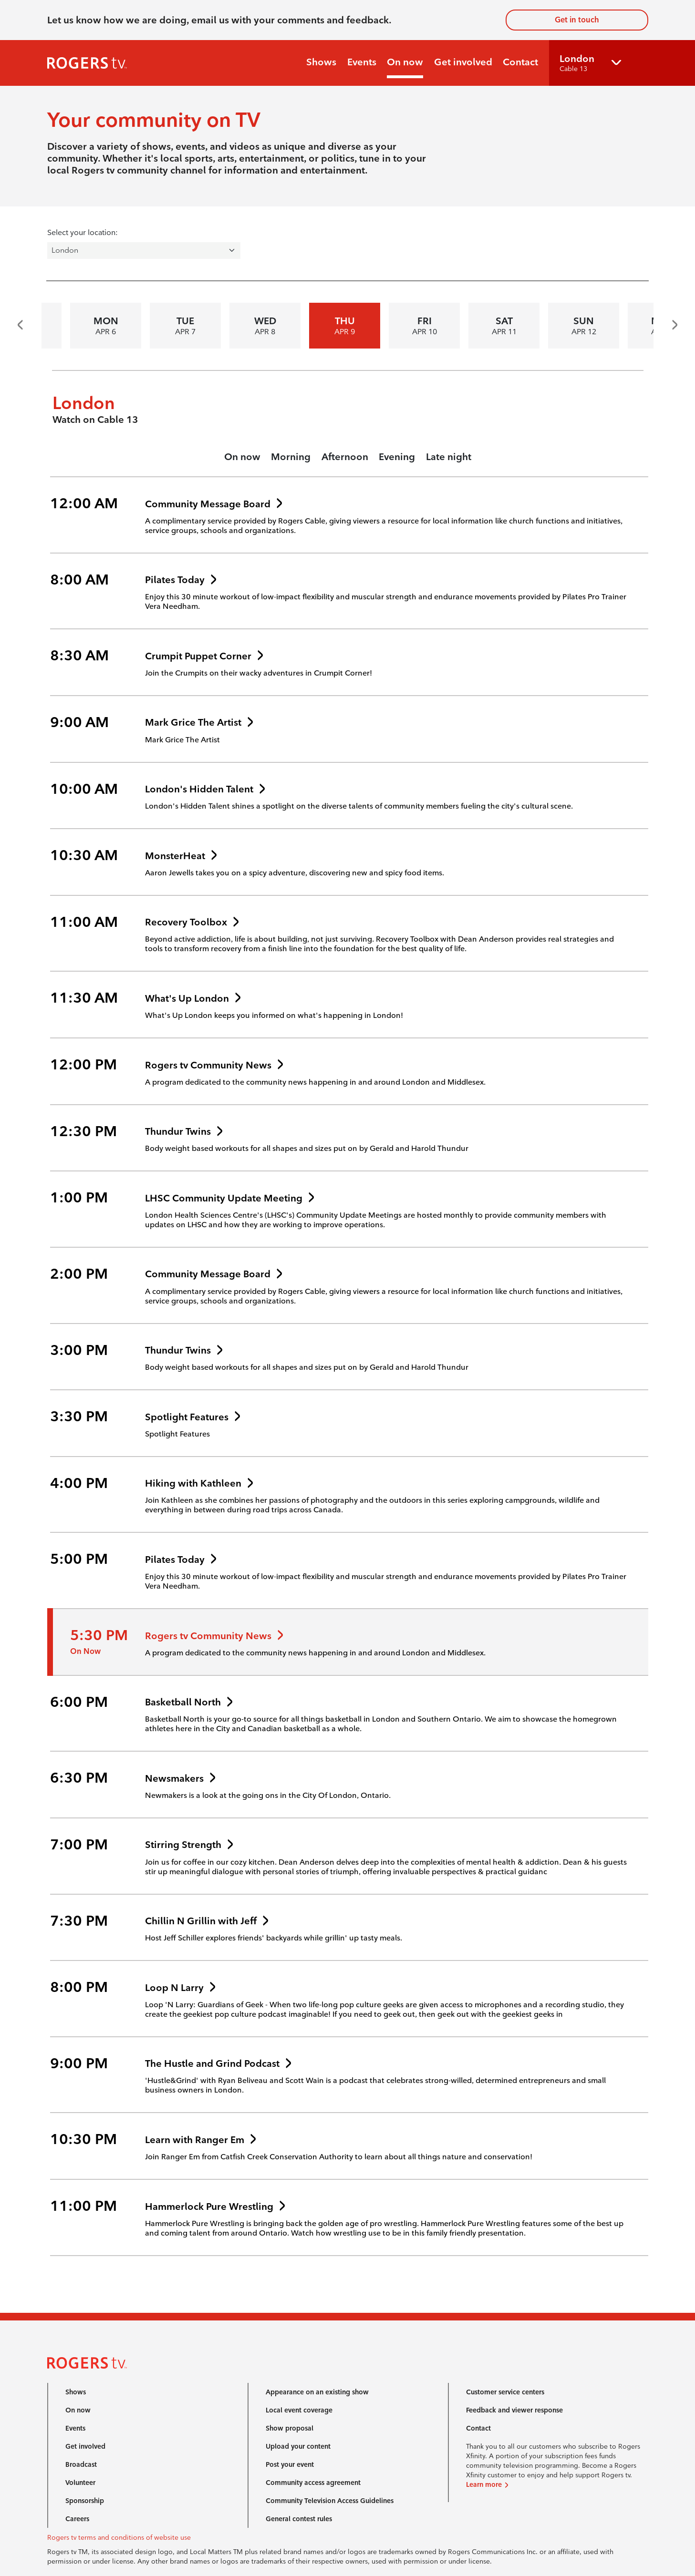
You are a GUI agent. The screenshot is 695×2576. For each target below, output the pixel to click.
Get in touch (577, 19)
